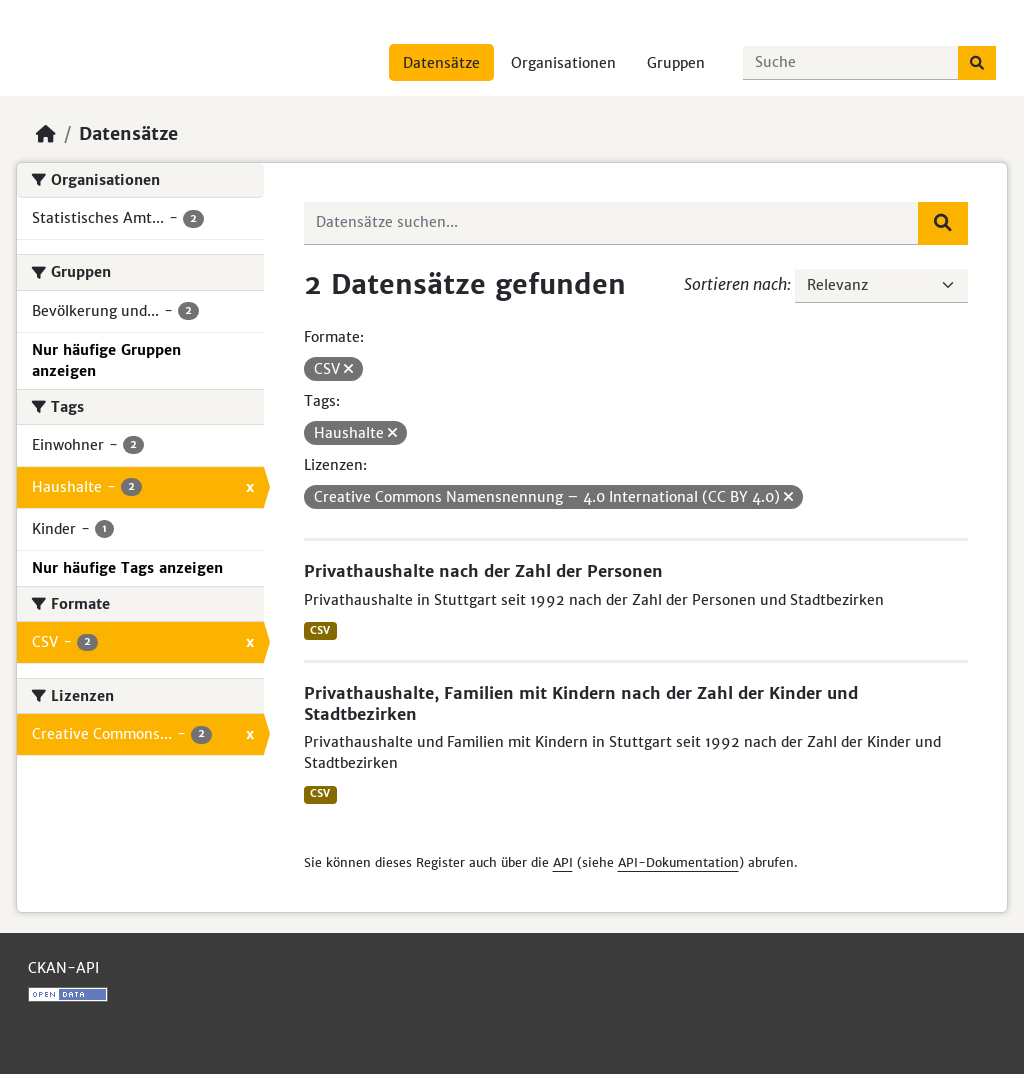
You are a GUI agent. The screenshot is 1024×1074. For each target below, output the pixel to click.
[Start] (46, 134)
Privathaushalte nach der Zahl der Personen (483, 571)
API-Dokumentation (678, 862)
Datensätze (441, 63)
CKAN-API (63, 968)
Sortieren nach (735, 284)
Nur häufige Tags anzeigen (127, 568)
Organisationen (563, 63)
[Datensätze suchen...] (851, 63)
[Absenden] (977, 63)
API (563, 862)
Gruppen (676, 63)
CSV (320, 630)
